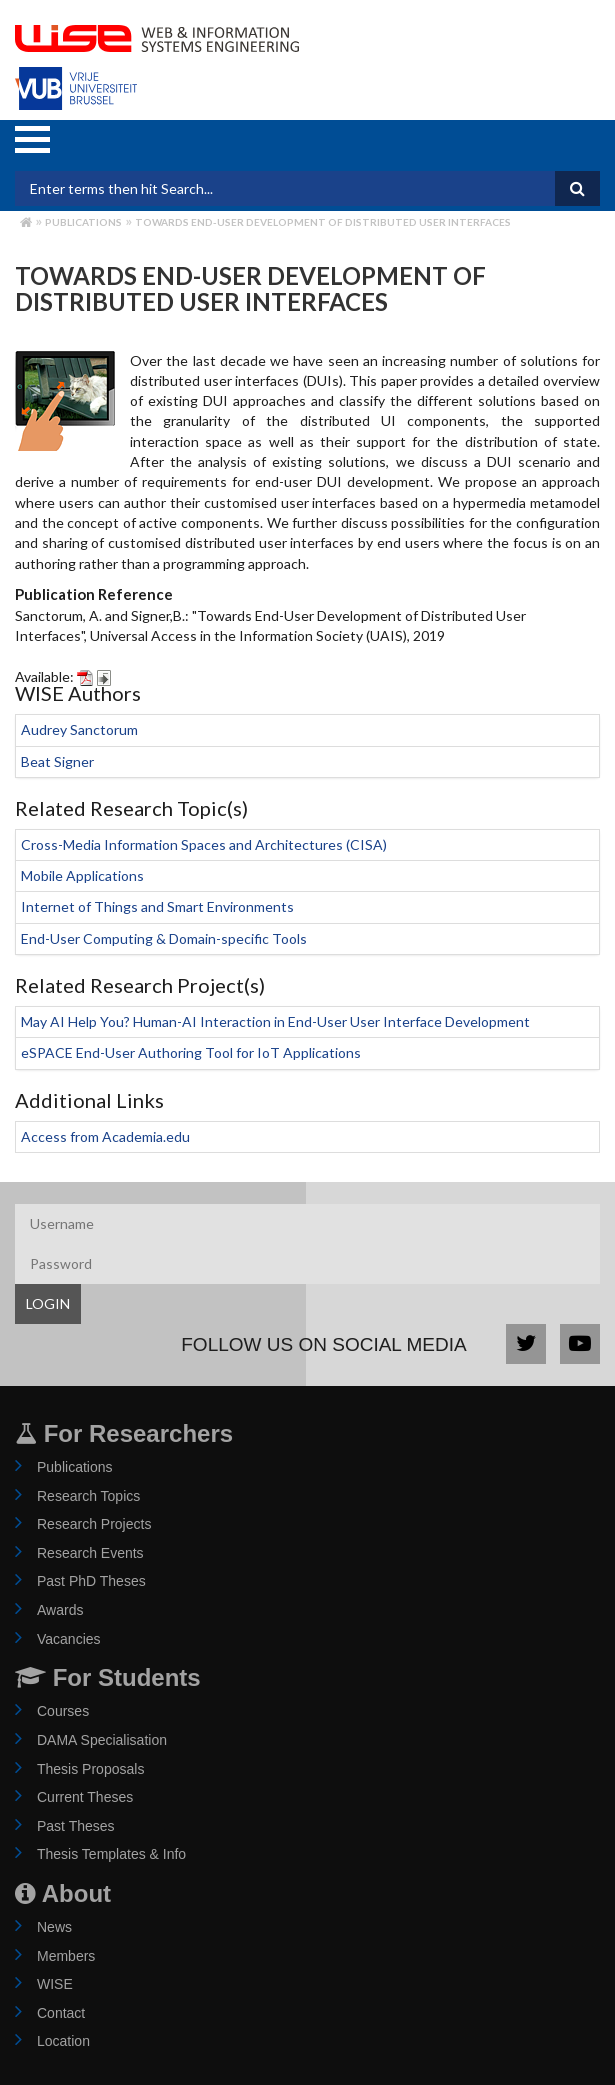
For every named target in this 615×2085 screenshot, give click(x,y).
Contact (61, 2013)
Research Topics (88, 1496)
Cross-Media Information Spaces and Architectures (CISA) (204, 844)
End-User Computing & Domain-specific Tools (164, 938)
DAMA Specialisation (102, 1740)
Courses (63, 1711)
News (54, 1927)
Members (66, 1956)
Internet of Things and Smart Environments (157, 906)
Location (63, 2041)
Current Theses (85, 1797)
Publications (83, 222)
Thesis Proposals (90, 1769)
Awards (60, 1610)
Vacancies (69, 1639)
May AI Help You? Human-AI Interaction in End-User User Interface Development (275, 1021)
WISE (55, 1984)
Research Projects (94, 1524)
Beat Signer (57, 761)
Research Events (90, 1553)
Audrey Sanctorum (79, 729)
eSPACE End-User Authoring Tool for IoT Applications (191, 1052)
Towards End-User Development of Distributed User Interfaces (323, 222)
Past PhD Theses (91, 1581)
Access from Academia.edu (105, 1136)
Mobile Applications (82, 875)
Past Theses (76, 1826)
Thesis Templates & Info (111, 1854)
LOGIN (48, 1303)
